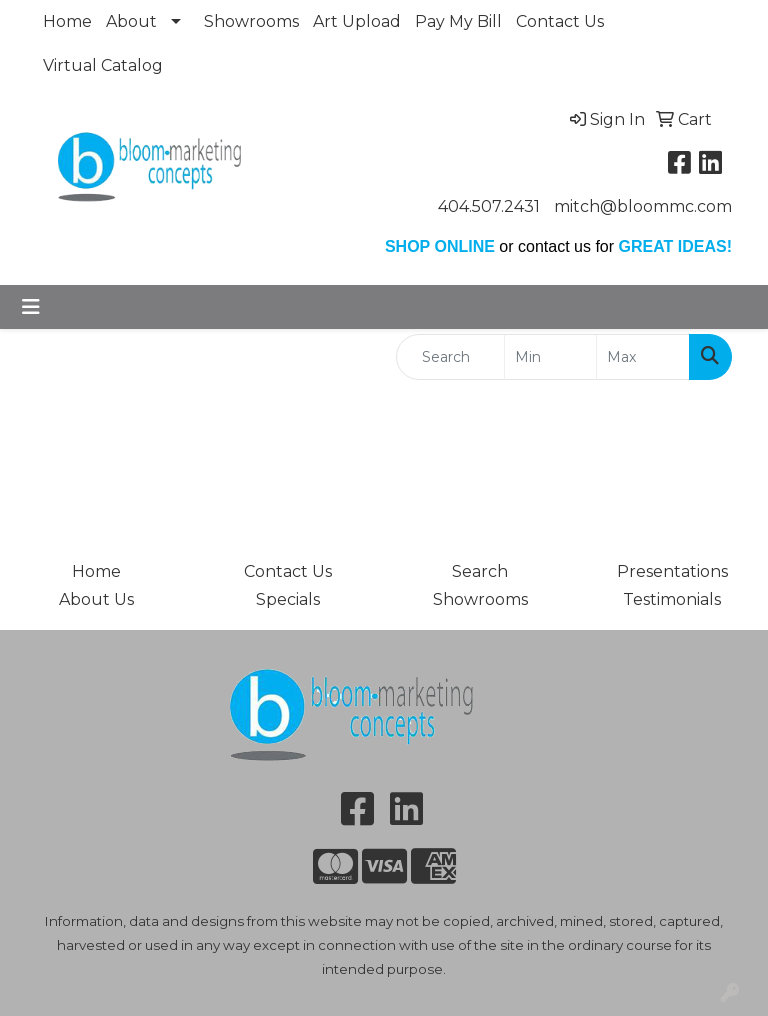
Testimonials (672, 599)
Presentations (672, 571)
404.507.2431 (489, 206)
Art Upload (357, 21)
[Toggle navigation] (31, 307)
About (131, 21)
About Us (96, 599)
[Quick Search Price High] (643, 357)
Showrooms (251, 21)
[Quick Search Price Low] (551, 357)
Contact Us (560, 21)
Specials (288, 599)
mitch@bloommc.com (643, 206)
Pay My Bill (458, 21)
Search (480, 571)
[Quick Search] (450, 357)
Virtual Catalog (103, 65)
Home (67, 21)
